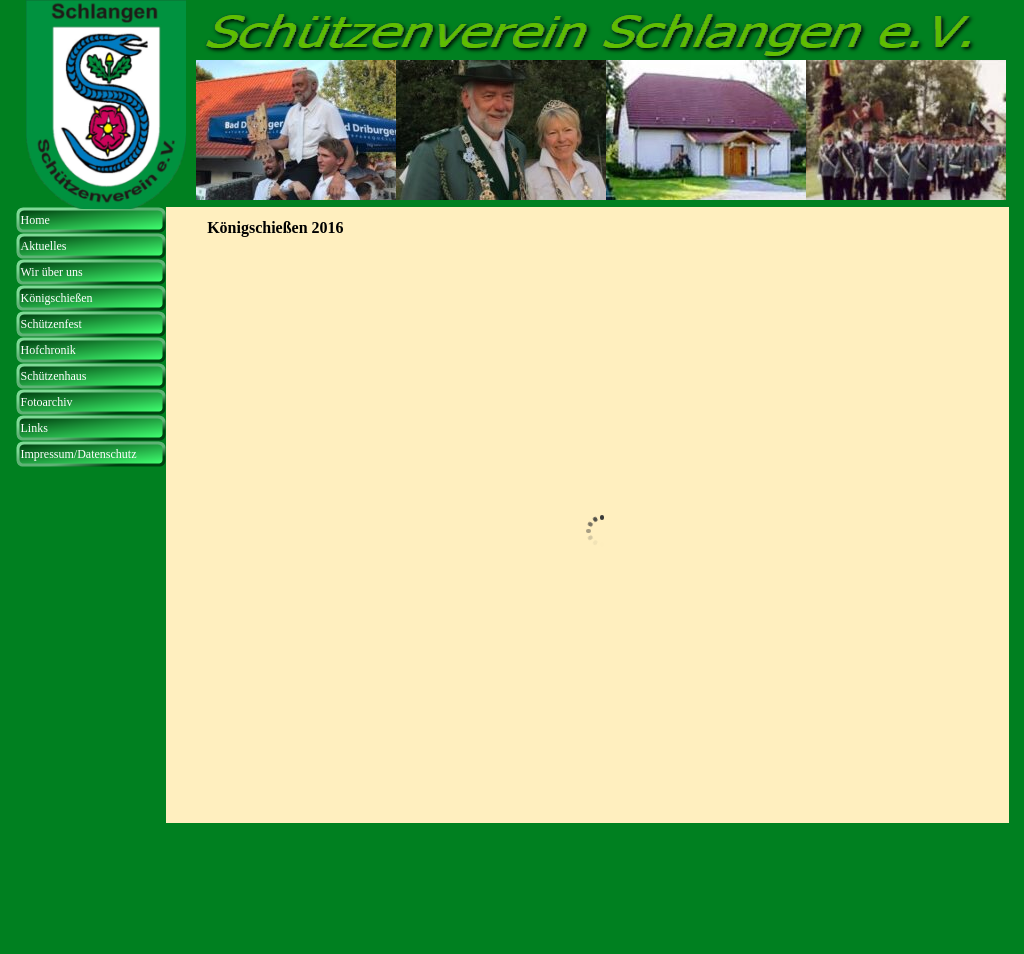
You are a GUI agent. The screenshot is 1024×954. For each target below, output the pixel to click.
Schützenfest (51, 324)
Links (34, 428)
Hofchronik (48, 350)
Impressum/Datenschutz (79, 454)
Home (35, 220)
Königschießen (57, 298)
